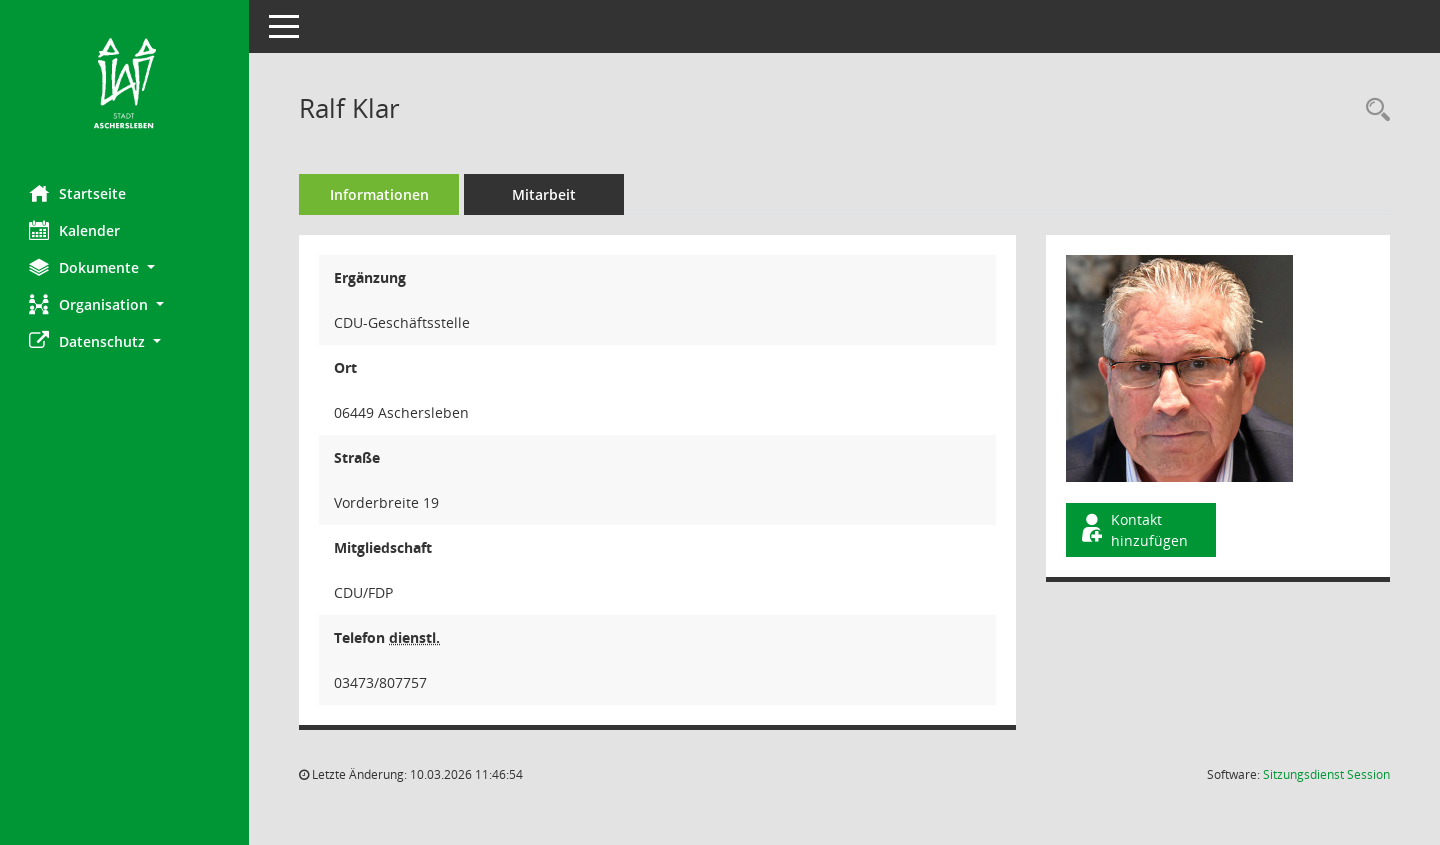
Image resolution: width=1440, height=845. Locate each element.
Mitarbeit (545, 194)
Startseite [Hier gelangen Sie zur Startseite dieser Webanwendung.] (78, 193)
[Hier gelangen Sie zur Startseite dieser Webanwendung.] (125, 85)
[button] (125, 267)
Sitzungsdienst (1326, 774)
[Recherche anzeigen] (1373, 110)
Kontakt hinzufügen (1134, 530)
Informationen (380, 194)
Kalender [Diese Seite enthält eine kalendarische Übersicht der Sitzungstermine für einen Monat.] (75, 230)
